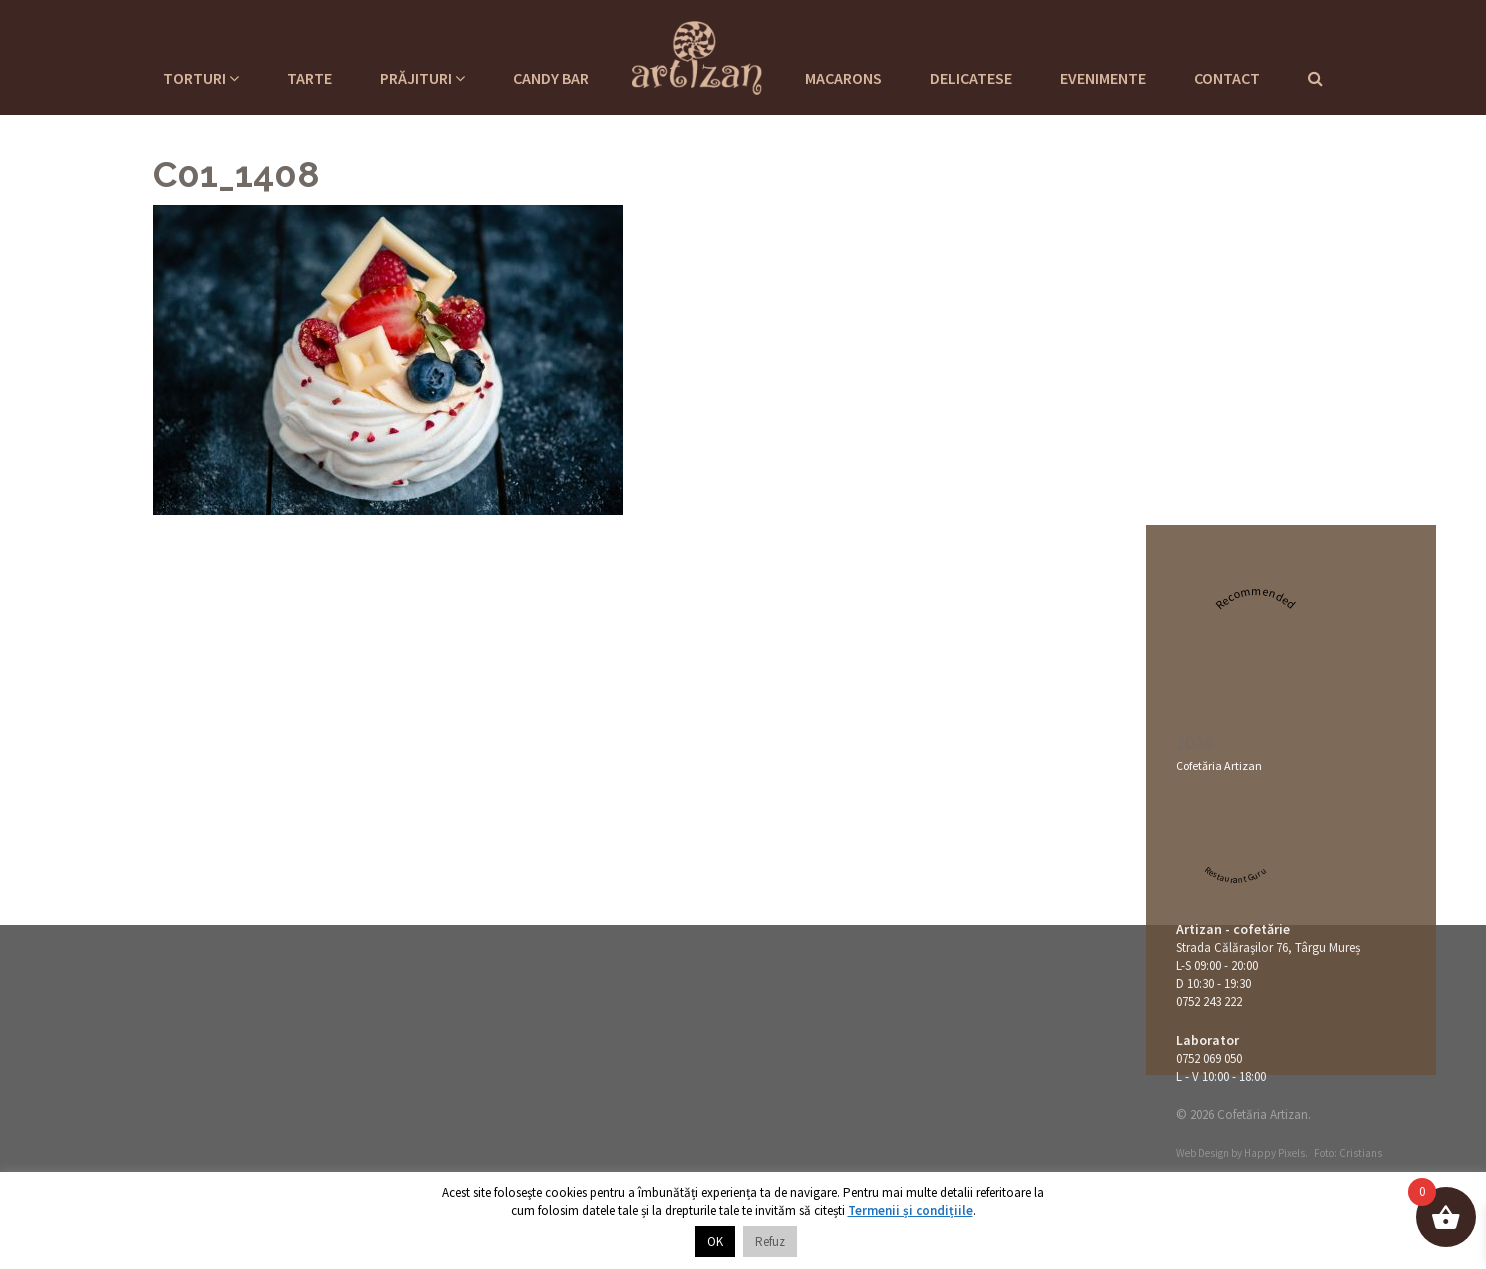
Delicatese (971, 78)
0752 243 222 (1209, 1001)
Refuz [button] (770, 1241)
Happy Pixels (1274, 1153)
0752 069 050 (1209, 1058)
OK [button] (715, 1241)
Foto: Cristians (1348, 1153)
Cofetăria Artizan (1219, 765)
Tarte (309, 78)
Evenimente (1103, 78)
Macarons (843, 78)
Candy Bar (551, 78)
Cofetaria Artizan (697, 55)
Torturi (201, 78)
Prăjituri (422, 78)
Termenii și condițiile (910, 1210)
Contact (1227, 78)
